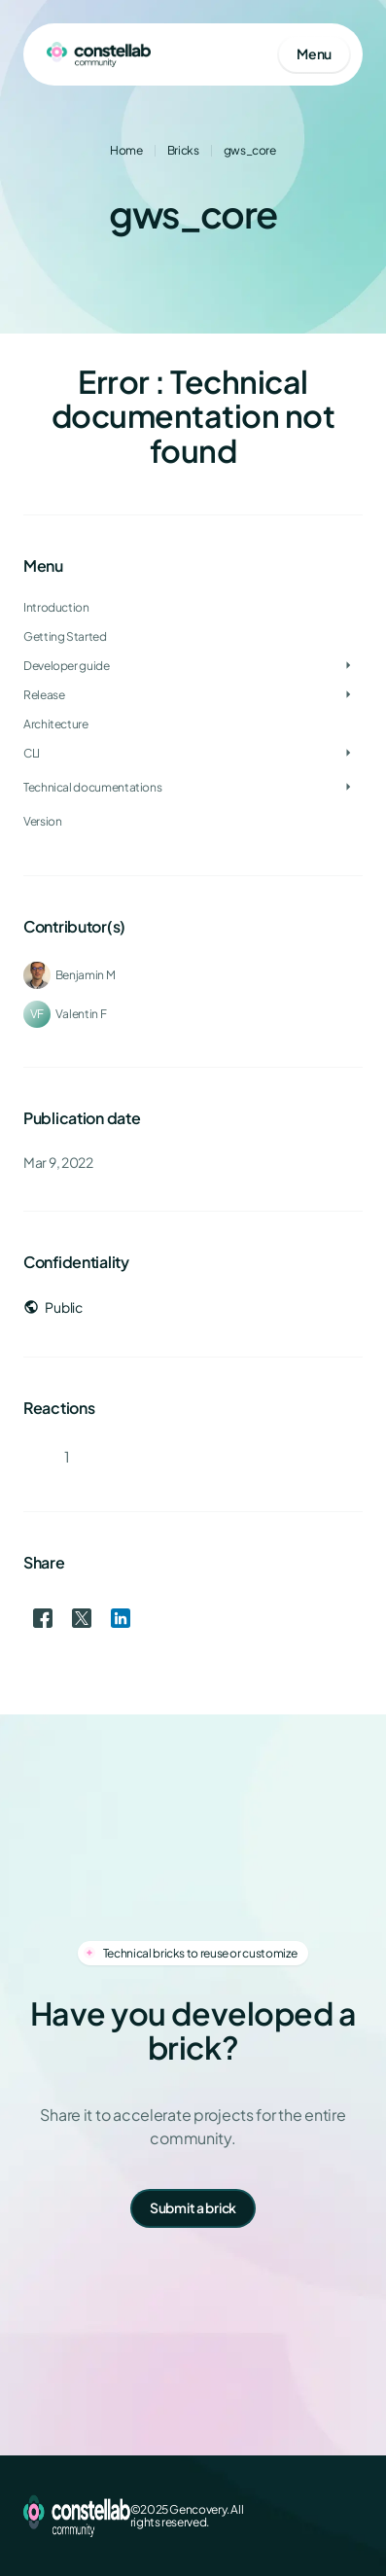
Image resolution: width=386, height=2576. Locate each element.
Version (42, 821)
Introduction (56, 607)
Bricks (183, 150)
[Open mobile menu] (314, 54)
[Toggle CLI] (348, 753)
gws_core (250, 150)
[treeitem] (193, 666)
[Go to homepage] (99, 54)
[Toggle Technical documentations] (348, 787)
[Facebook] (257, 2515)
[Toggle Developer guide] (348, 666)
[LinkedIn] (320, 2515)
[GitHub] (351, 2515)
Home (126, 150)
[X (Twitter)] (288, 2515)
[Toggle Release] (348, 695)
